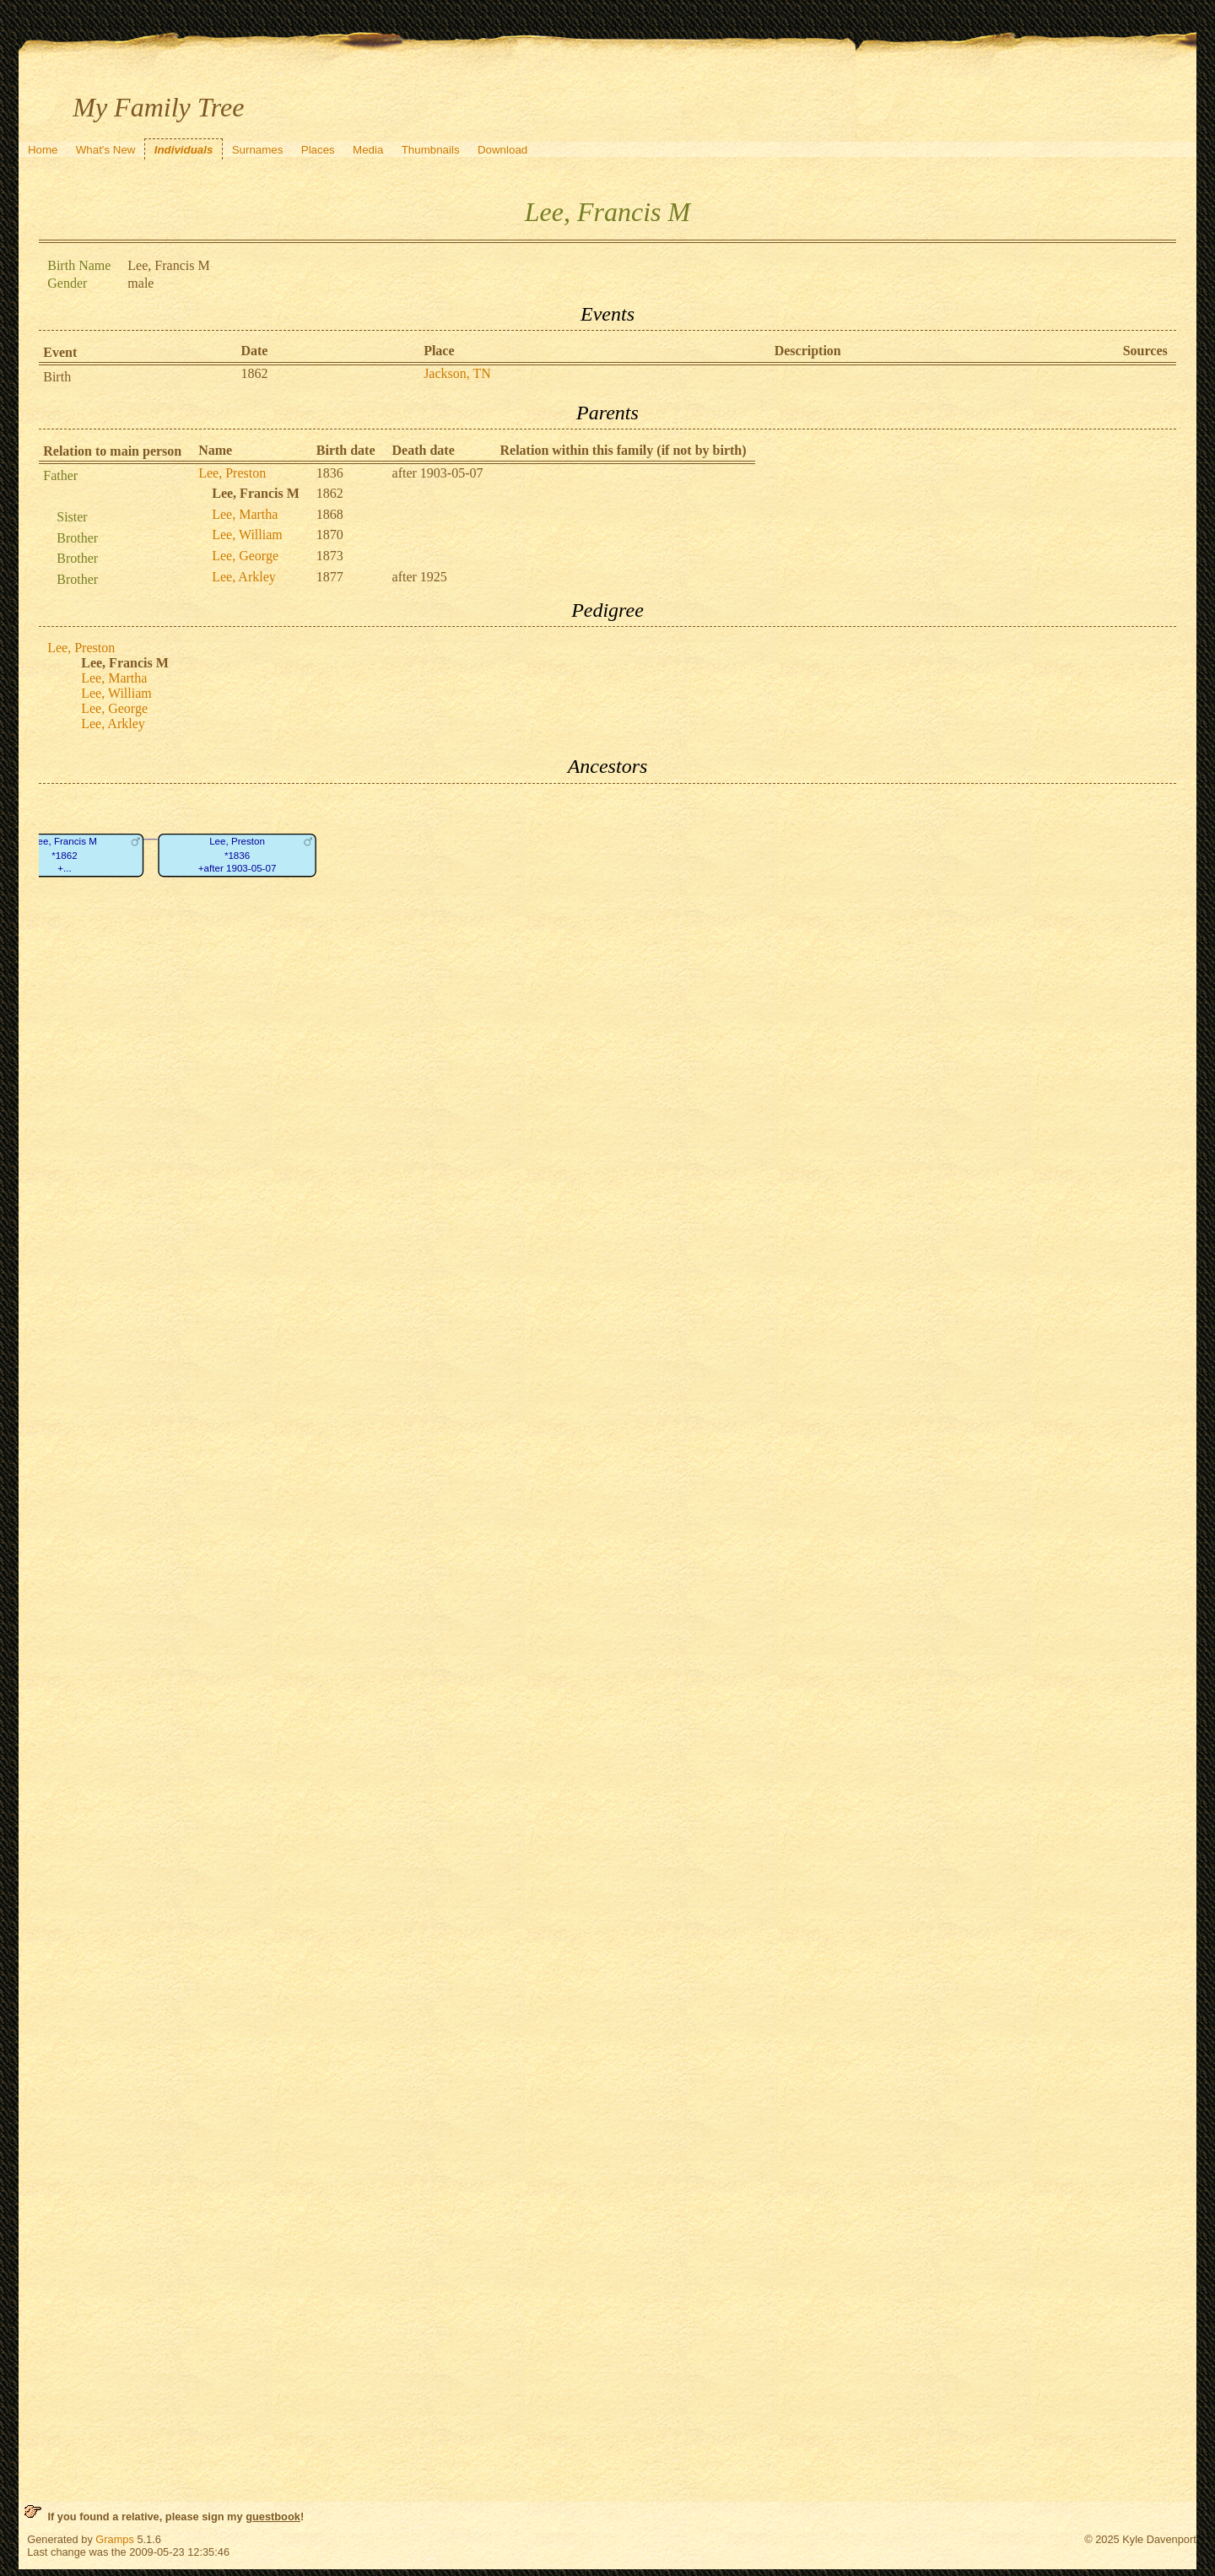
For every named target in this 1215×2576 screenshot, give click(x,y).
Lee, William (247, 534)
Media (368, 149)
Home (43, 149)
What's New (106, 149)
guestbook (273, 2516)
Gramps (114, 2539)
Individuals (183, 149)
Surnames (258, 149)
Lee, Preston (232, 473)
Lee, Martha (245, 514)
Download (502, 149)
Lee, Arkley (244, 577)
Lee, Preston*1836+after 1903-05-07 (237, 854)
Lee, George (245, 555)
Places (318, 149)
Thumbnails (431, 149)
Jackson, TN (457, 373)
